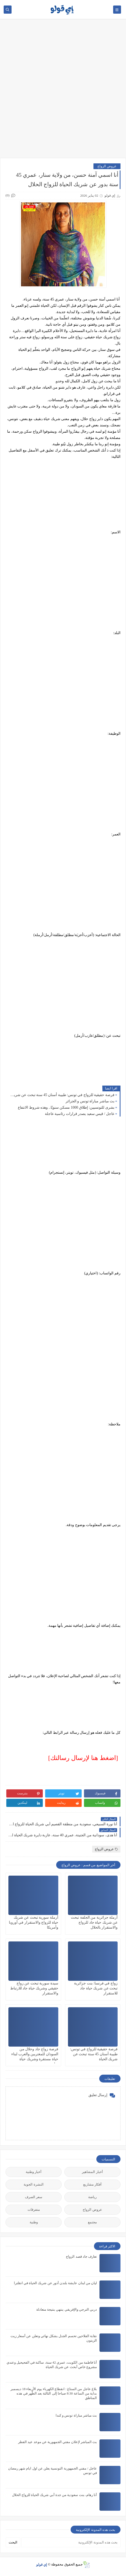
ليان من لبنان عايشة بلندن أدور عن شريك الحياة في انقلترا (55, 2283)
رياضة (92, 2197)
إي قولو (41, 2564)
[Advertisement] (63, 91)
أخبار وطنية (33, 2172)
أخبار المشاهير (92, 2172)
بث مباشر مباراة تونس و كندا (76, 2415)
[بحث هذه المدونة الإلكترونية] (70, 2542)
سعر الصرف (33, 2197)
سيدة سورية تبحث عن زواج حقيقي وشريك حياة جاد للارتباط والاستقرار (34, 1988)
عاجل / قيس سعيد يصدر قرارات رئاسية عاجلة (79, 1114)
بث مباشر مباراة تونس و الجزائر (90, 1101)
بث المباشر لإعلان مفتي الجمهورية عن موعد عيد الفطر (57, 2442)
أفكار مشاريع (92, 2184)
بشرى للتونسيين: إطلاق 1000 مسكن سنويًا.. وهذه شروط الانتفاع (66, 1107)
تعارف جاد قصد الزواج (81, 2256)
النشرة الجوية (33, 2184)
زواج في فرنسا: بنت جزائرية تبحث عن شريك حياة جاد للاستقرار (96, 1988)
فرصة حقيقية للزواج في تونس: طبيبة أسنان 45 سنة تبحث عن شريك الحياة (61, 1095)
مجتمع (92, 2222)
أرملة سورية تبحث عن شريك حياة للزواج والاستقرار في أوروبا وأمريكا (33, 1922)
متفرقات (34, 2210)
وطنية (34, 2222)
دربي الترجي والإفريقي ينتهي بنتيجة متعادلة (66, 2309)
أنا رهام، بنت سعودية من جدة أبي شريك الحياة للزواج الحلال (54, 2495)
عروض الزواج (107, 166)
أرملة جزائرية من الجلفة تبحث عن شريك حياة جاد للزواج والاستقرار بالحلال (94, 1922)
